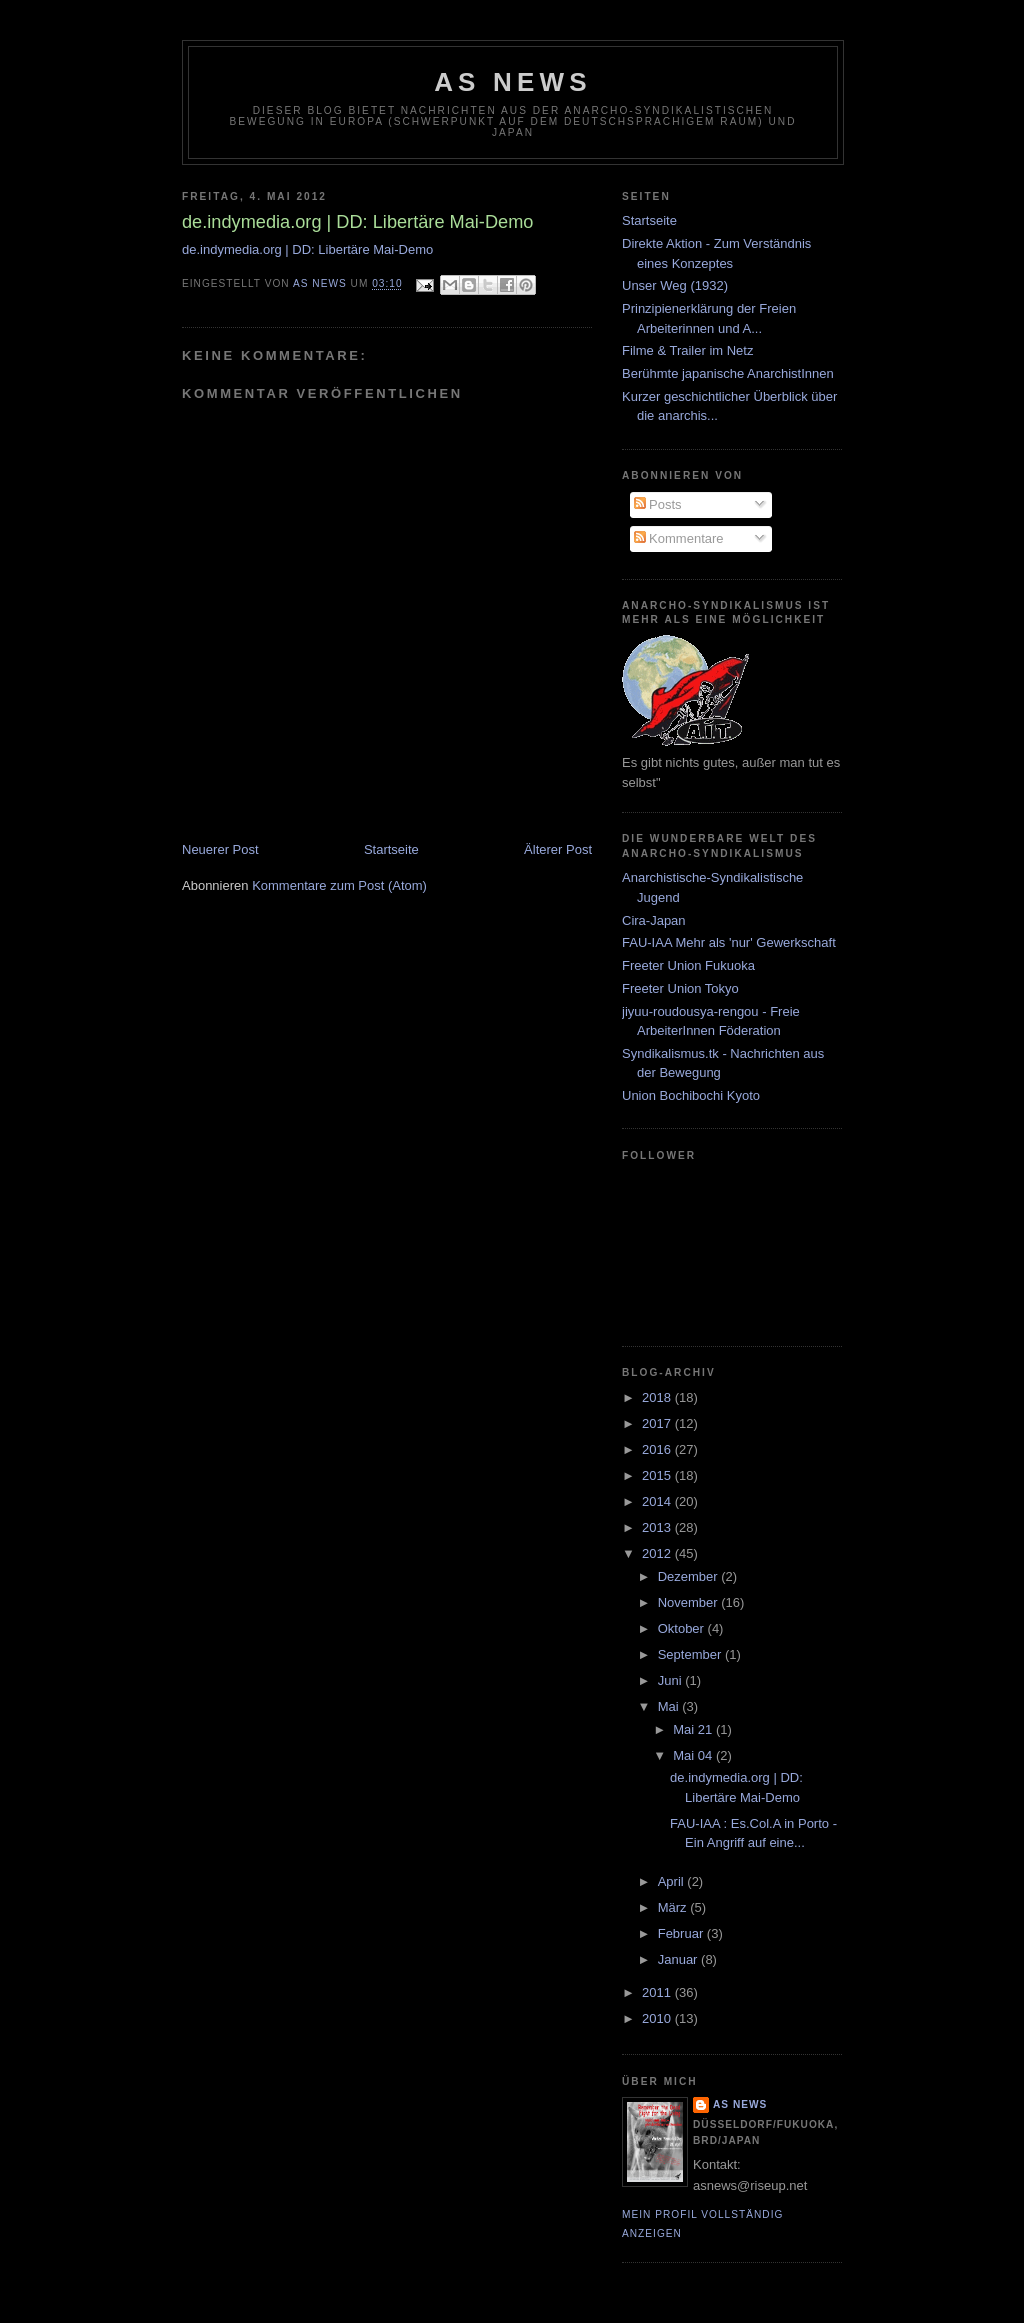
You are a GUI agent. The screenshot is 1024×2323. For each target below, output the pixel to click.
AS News (513, 82)
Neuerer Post (220, 849)
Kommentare (679, 538)
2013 (658, 1527)
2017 (658, 1423)
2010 (658, 2018)
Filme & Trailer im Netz (687, 350)
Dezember (690, 1576)
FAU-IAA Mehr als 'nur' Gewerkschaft (729, 942)
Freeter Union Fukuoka (688, 965)
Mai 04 (694, 1755)
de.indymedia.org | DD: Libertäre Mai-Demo (307, 249)
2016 (658, 1449)
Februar (682, 1933)
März (674, 1907)
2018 (658, 1397)
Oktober (683, 1628)
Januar (679, 1959)
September (691, 1654)
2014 (658, 1501)
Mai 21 (694, 1729)
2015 (658, 1475)
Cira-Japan (654, 920)
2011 (658, 1992)
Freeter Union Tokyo (680, 988)
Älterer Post (558, 849)
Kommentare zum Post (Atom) (339, 885)
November (690, 1602)
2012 (658, 1553)
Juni (671, 1680)
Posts (658, 504)
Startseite (391, 849)
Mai (670, 1706)
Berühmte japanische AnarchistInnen (728, 373)
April (673, 1881)
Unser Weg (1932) (675, 285)
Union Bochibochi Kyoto (691, 1095)
